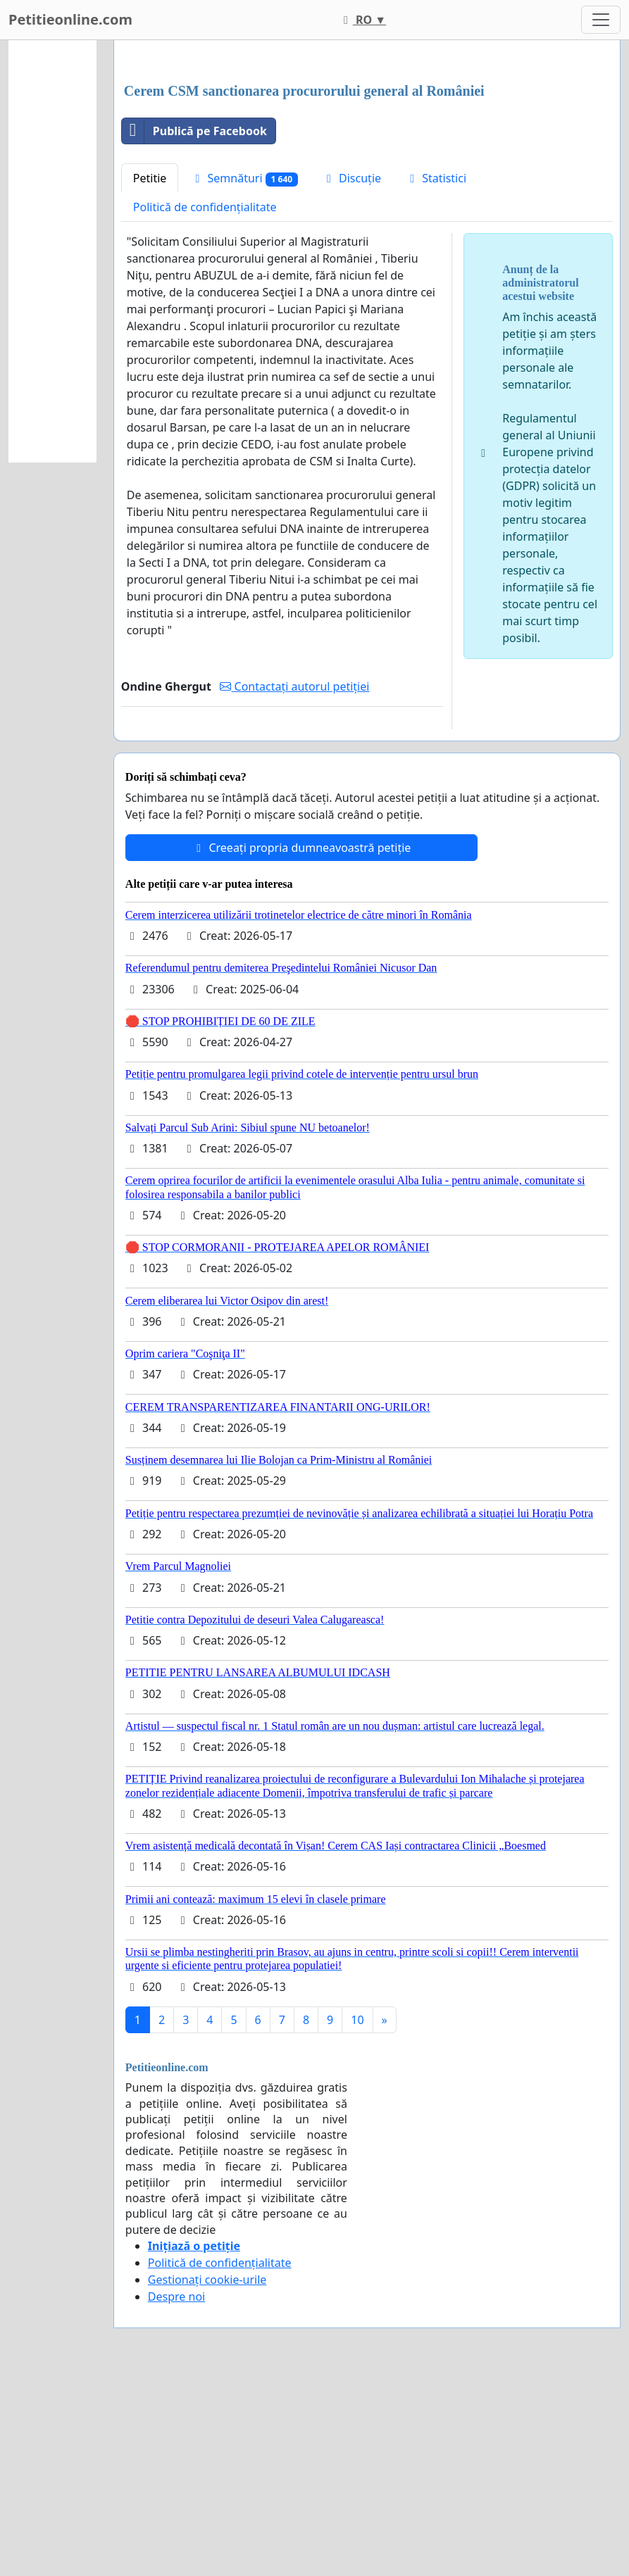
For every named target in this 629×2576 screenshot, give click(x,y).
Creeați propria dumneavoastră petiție (301, 1045)
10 (357, 2217)
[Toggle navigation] (601, 20)
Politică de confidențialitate (205, 404)
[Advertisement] (367, 161)
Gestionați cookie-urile (207, 2476)
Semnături (244, 375)
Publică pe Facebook (194, 328)
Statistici (435, 375)
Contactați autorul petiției (294, 883)
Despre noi (176, 2493)
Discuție (351, 375)
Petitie (150, 375)
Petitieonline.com (70, 19)
